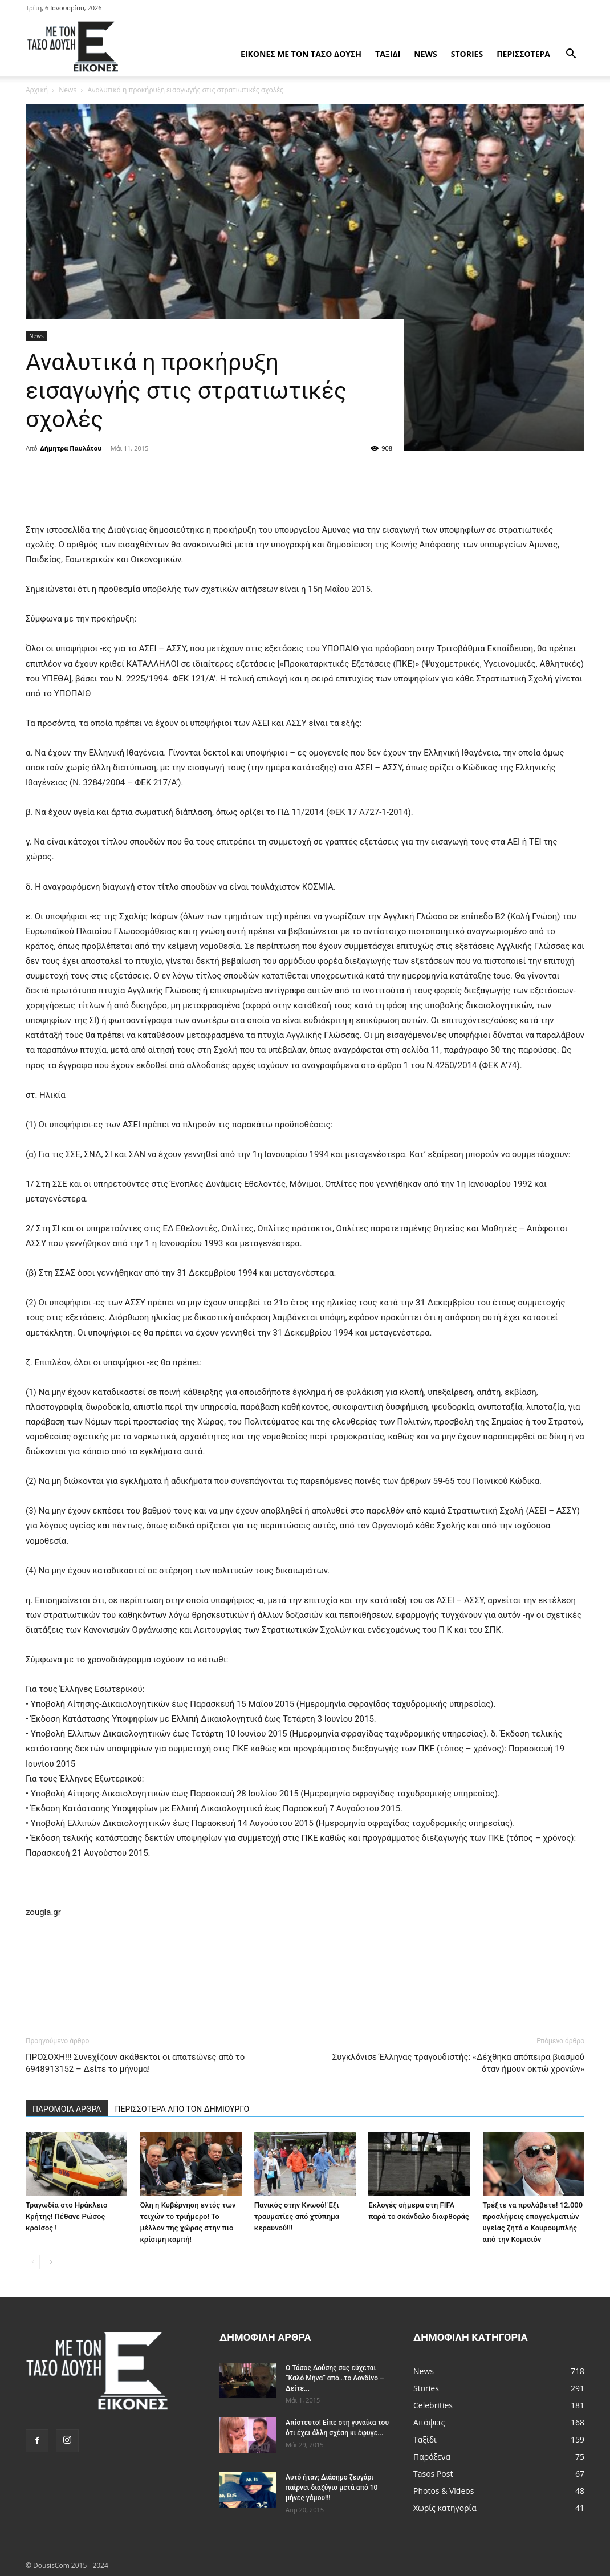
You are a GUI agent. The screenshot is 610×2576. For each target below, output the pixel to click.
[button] (570, 55)
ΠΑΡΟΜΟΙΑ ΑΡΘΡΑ (66, 2108)
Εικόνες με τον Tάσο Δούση (301, 53)
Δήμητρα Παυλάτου (71, 448)
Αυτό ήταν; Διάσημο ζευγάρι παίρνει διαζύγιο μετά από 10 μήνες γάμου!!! (331, 2487)
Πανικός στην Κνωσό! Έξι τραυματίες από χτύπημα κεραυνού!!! (296, 2216)
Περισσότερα (523, 53)
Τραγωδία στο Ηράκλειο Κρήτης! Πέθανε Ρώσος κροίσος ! (66, 2216)
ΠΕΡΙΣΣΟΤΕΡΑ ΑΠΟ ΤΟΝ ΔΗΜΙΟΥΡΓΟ (182, 2108)
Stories (467, 53)
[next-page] (51, 2262)
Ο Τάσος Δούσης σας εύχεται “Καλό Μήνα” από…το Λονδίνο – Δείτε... (335, 2378)
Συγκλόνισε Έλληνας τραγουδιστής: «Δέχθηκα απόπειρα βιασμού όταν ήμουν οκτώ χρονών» (458, 2063)
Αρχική (37, 90)
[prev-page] (33, 2262)
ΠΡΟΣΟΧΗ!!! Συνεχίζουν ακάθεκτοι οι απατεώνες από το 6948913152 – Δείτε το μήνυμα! (135, 2063)
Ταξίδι (387, 53)
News (425, 53)
